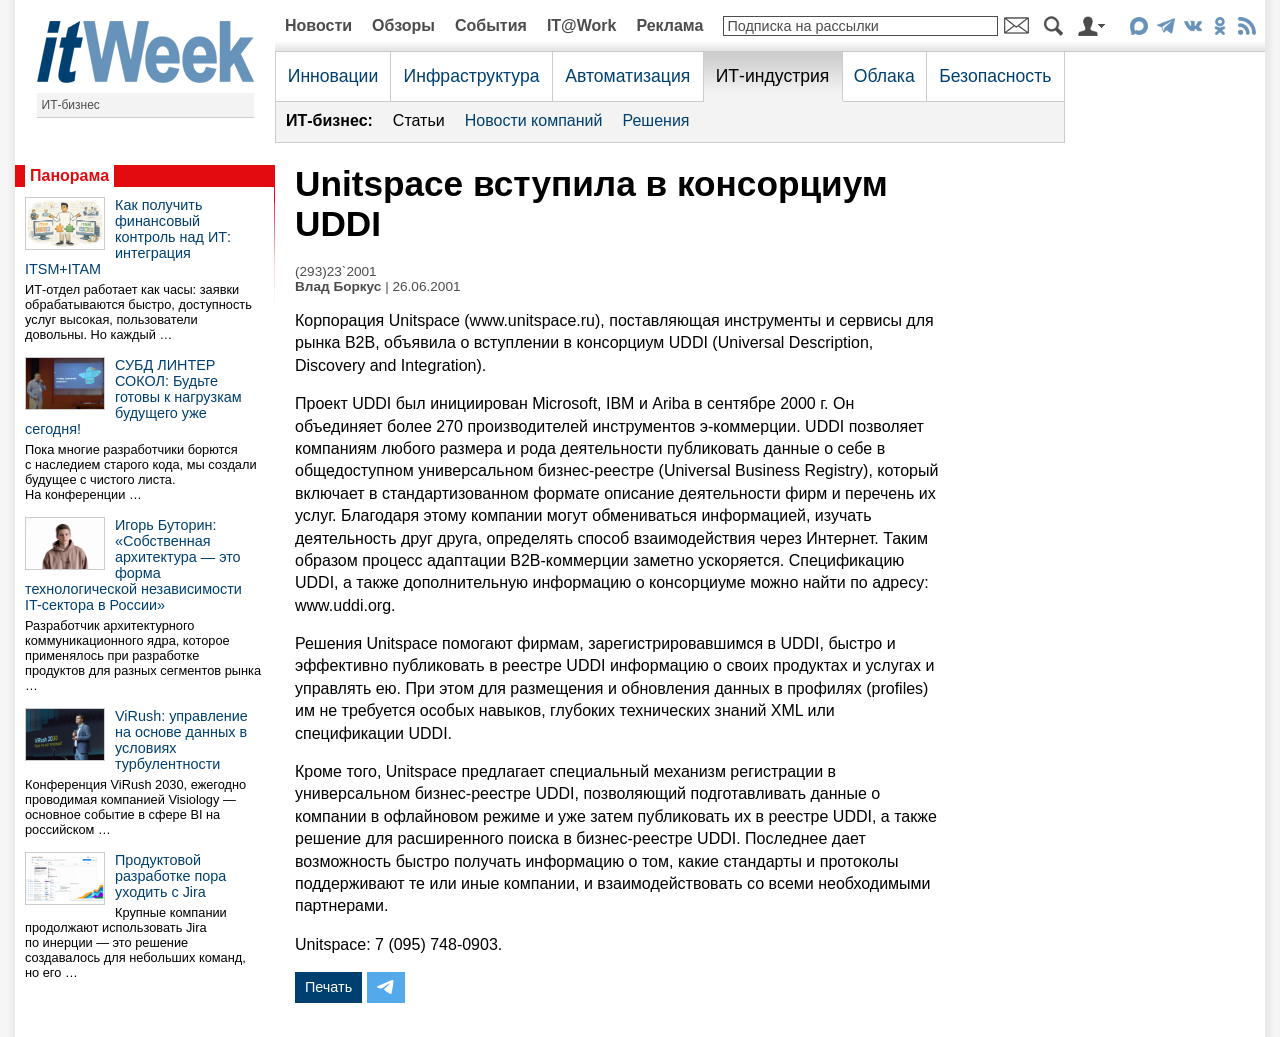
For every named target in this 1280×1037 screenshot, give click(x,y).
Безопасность (995, 76)
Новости (318, 25)
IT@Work (582, 25)
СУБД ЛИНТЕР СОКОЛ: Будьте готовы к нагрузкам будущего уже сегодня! (133, 397)
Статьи (419, 120)
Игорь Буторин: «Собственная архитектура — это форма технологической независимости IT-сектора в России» (133, 565)
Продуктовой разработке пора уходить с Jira (170, 876)
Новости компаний (534, 120)
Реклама (669, 25)
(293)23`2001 (336, 271)
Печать (328, 987)
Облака (884, 76)
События (491, 25)
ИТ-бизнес (71, 105)
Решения (655, 120)
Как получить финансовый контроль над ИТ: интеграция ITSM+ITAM (128, 237)
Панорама (69, 175)
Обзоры (403, 25)
